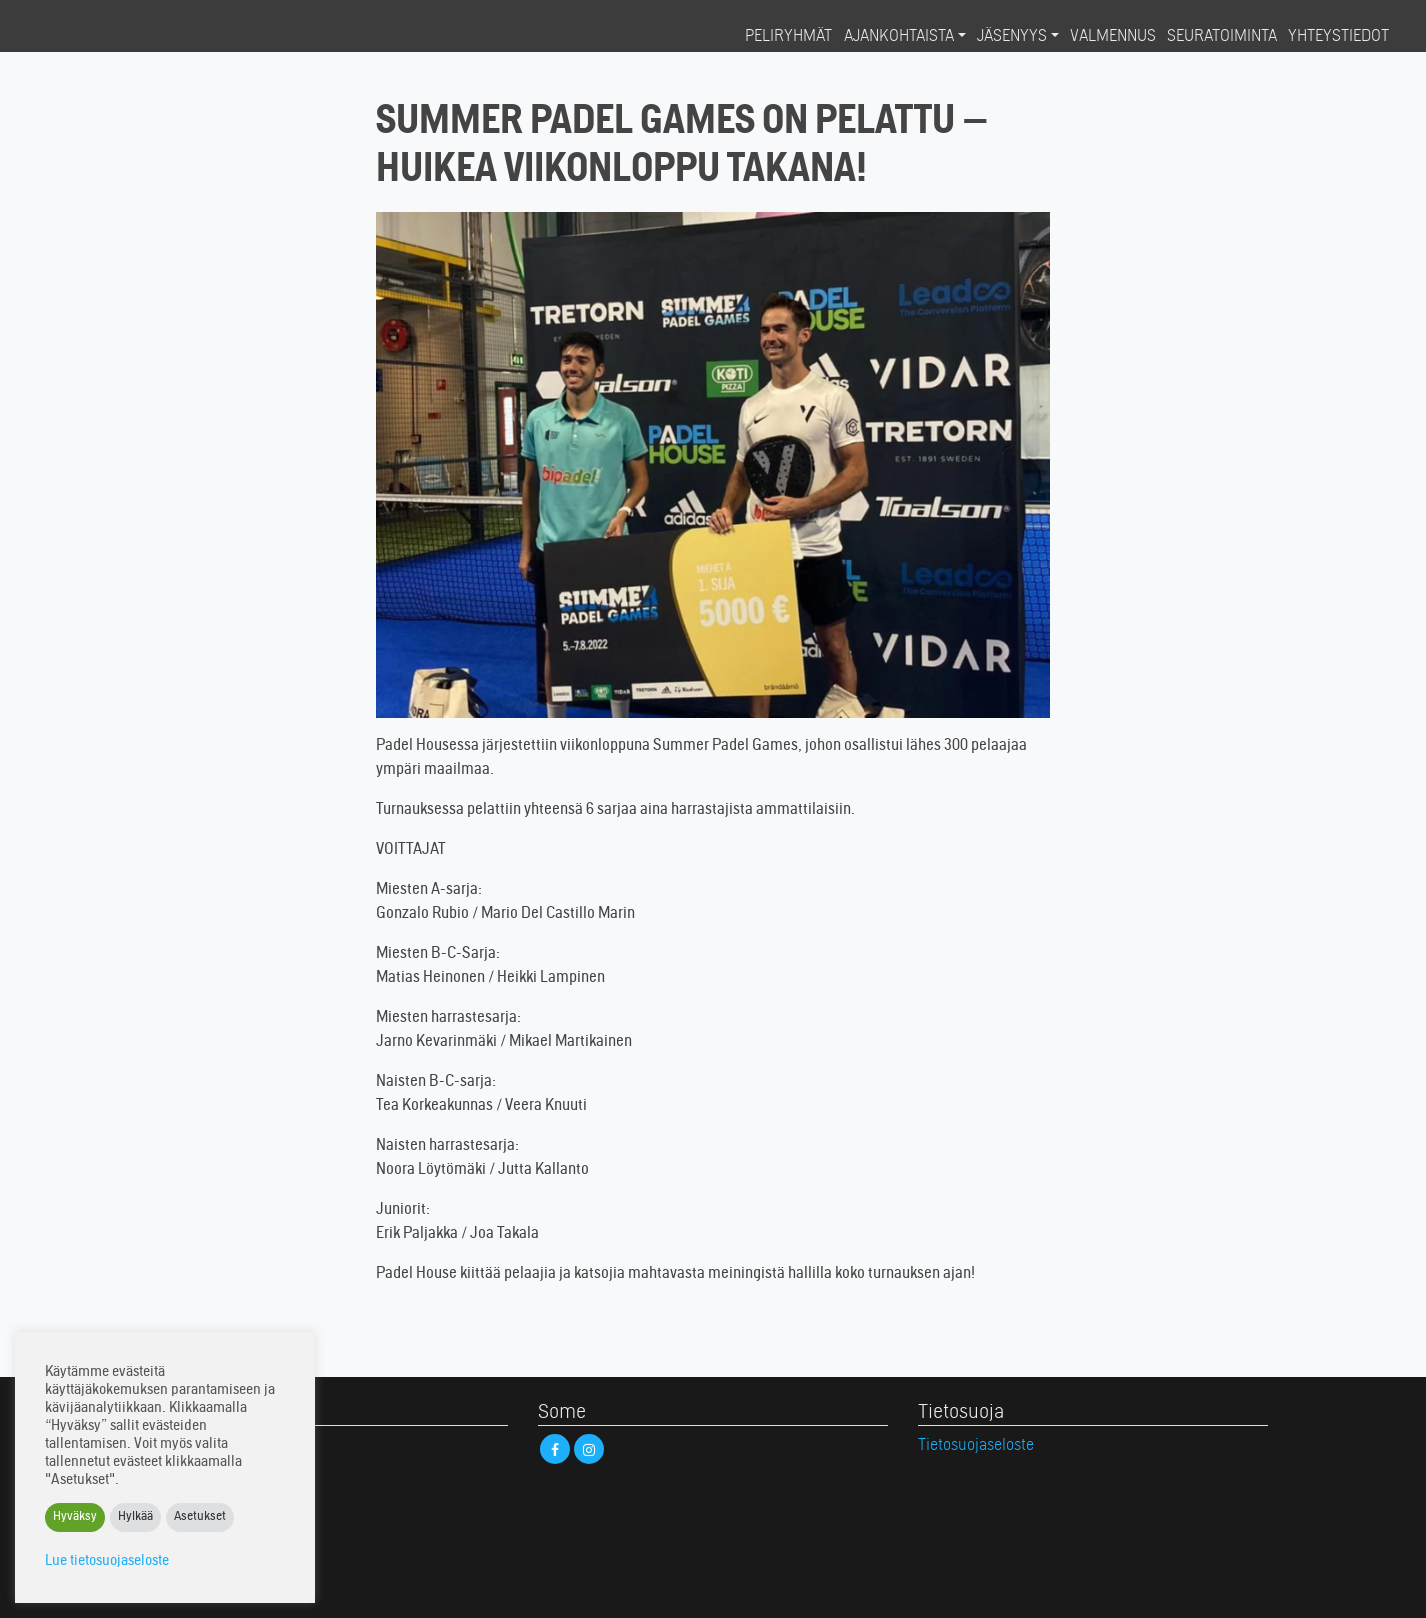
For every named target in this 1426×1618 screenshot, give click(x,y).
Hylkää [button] (135, 1517)
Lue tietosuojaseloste (107, 1561)
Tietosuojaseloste (976, 1446)
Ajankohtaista (899, 37)
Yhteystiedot (1338, 37)
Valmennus (1113, 37)
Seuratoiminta (1222, 37)
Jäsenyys (1012, 37)
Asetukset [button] (200, 1517)
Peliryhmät (788, 37)
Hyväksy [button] (75, 1517)
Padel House (95, 36)
